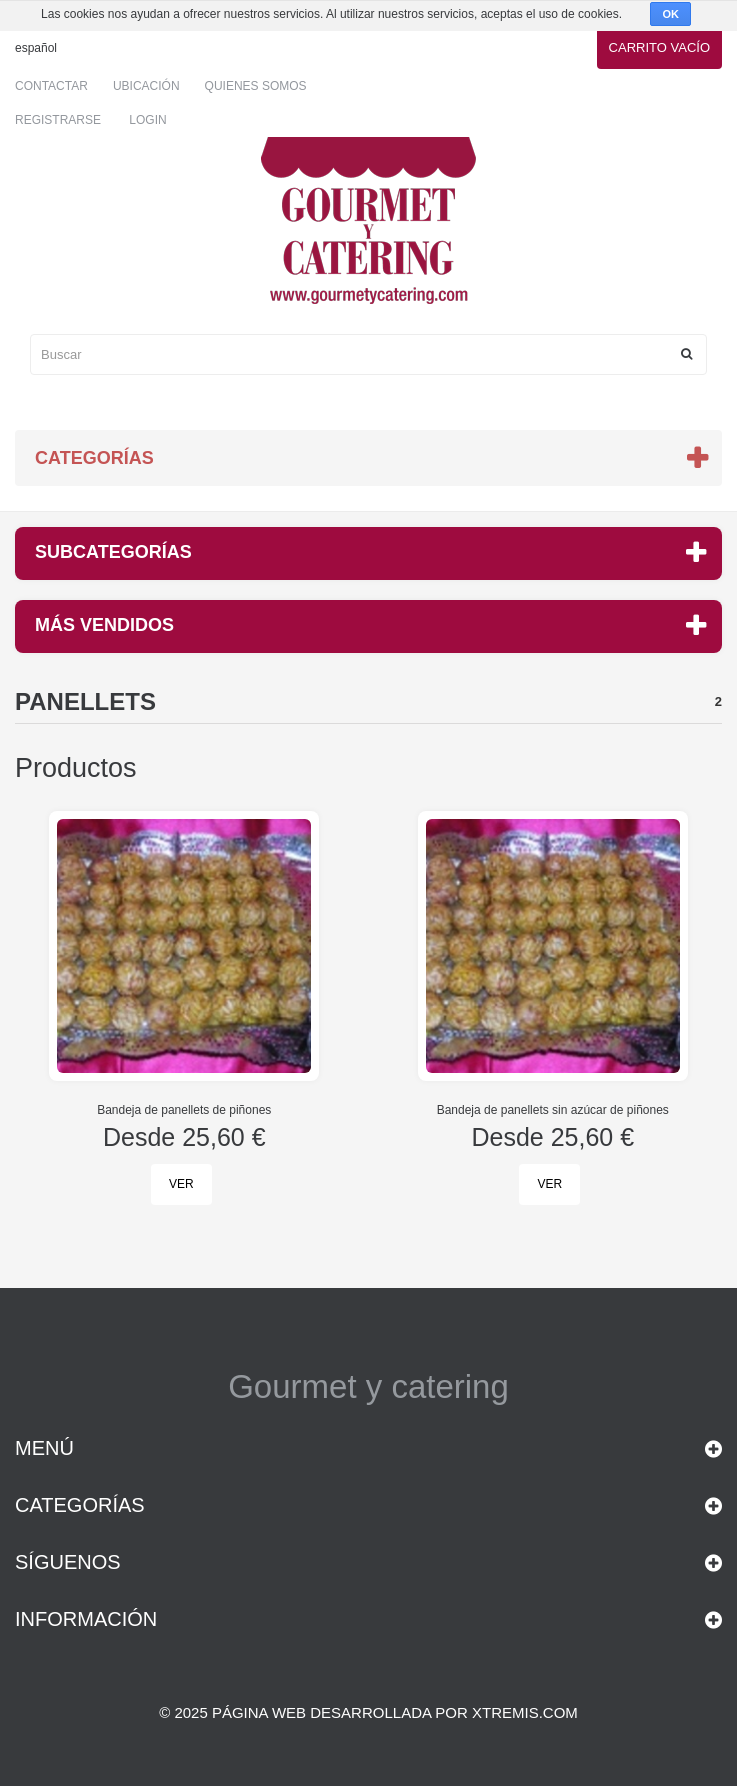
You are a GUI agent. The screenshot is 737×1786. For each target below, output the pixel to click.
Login (147, 120)
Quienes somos (256, 86)
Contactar (51, 86)
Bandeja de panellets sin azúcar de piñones (553, 1110)
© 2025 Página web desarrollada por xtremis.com (368, 1712)
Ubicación (146, 86)
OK (670, 14)
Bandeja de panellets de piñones (184, 1110)
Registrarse (58, 120)
